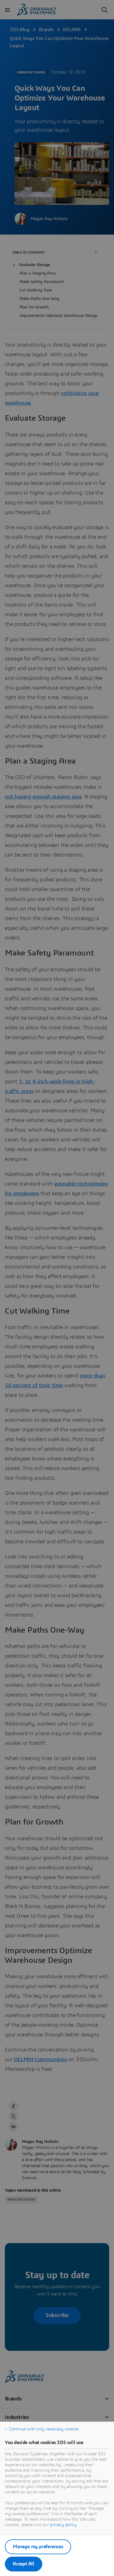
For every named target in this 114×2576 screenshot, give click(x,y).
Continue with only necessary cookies (44, 2429)
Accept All (23, 2563)
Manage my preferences (38, 2546)
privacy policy (63, 2525)
